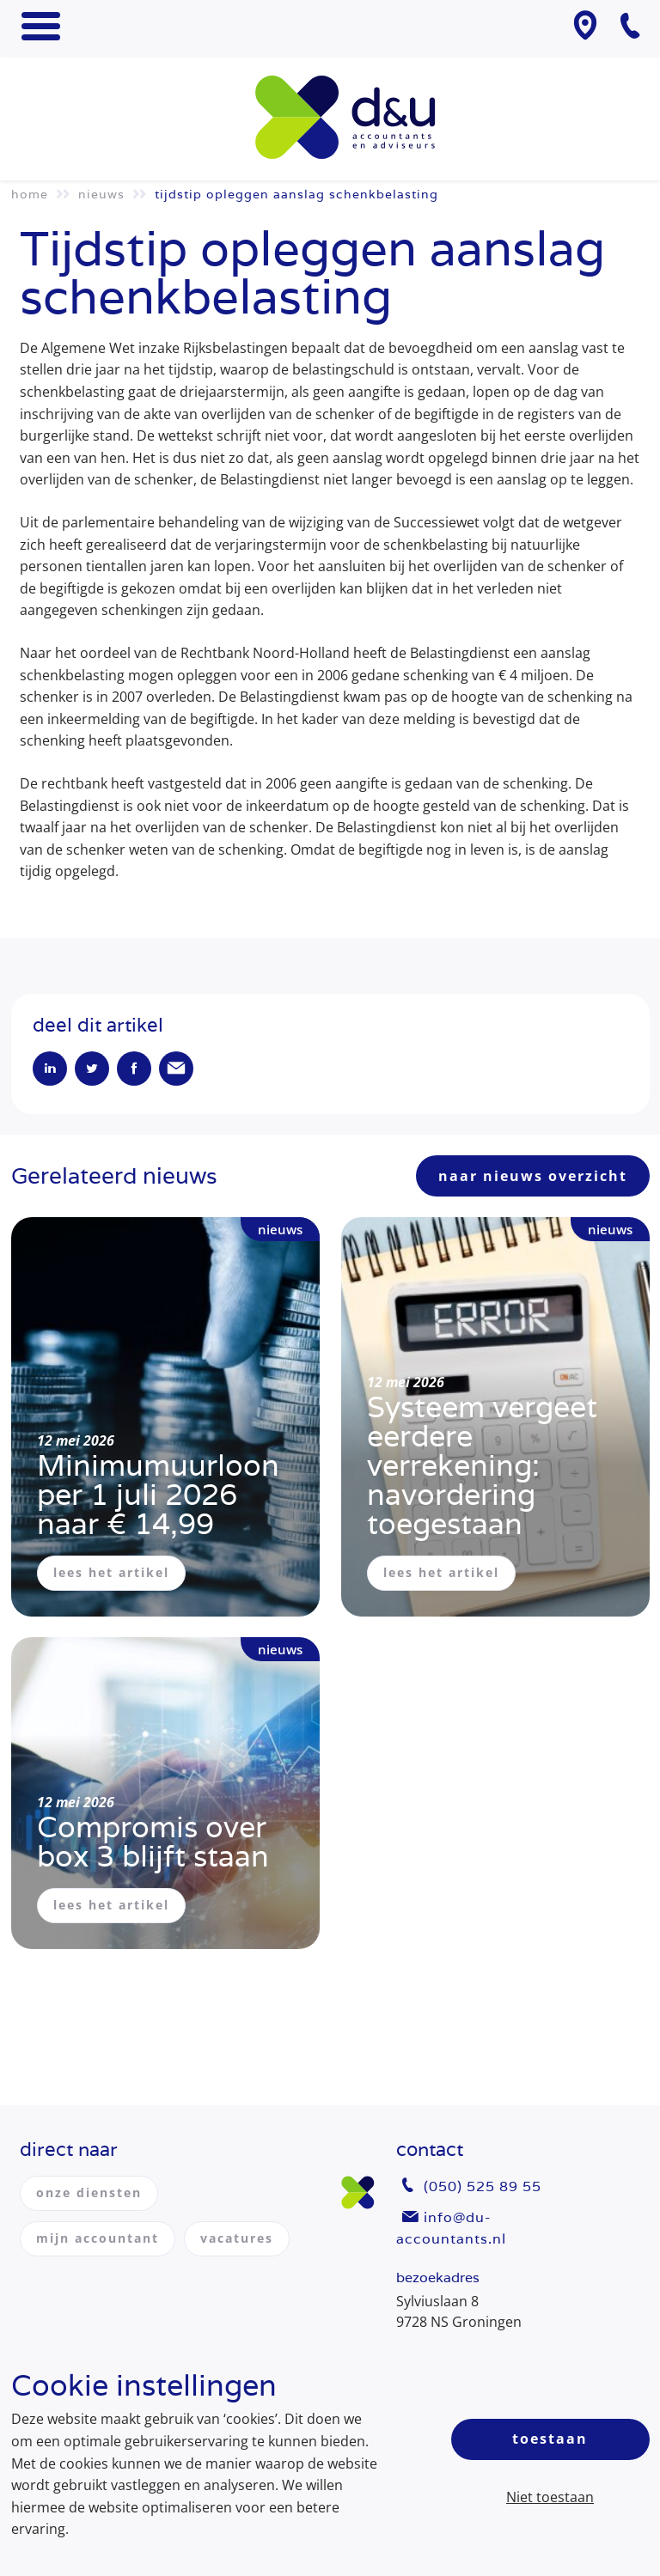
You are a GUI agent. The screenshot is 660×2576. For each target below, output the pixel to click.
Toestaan (550, 2438)
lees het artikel (111, 1572)
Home (29, 194)
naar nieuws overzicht (532, 1175)
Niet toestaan (550, 2497)
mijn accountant (97, 2238)
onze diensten (89, 2192)
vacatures (236, 2238)
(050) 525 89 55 (482, 2186)
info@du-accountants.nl (451, 2228)
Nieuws (101, 194)
